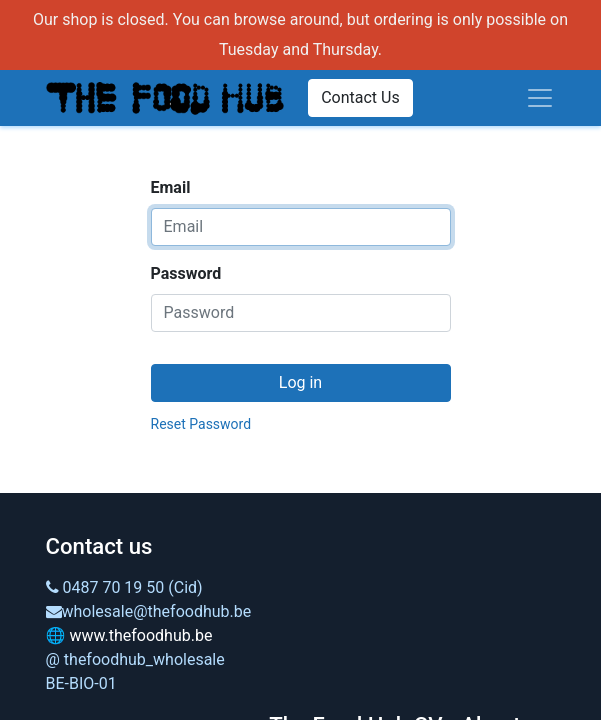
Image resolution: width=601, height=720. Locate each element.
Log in (300, 382)
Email (171, 187)
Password (186, 273)
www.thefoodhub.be (140, 635)
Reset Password (201, 424)
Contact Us (360, 97)
